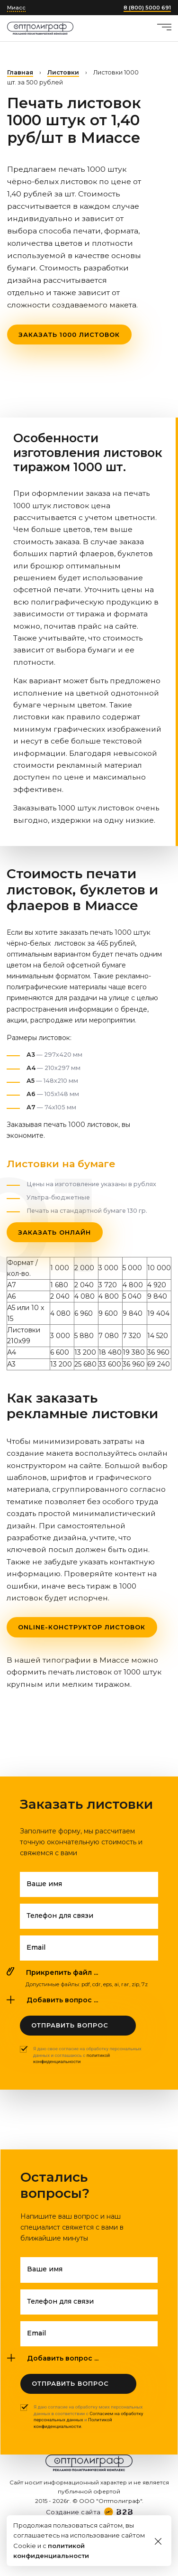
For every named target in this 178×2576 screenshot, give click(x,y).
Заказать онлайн (54, 1232)
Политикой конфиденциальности (73, 2423)
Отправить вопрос (69, 2025)
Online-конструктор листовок (81, 1627)
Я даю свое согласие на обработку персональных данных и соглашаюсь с (87, 2055)
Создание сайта (73, 2512)
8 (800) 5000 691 (147, 7)
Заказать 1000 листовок (69, 334)
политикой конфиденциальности (71, 2059)
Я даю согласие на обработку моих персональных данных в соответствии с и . (88, 2417)
